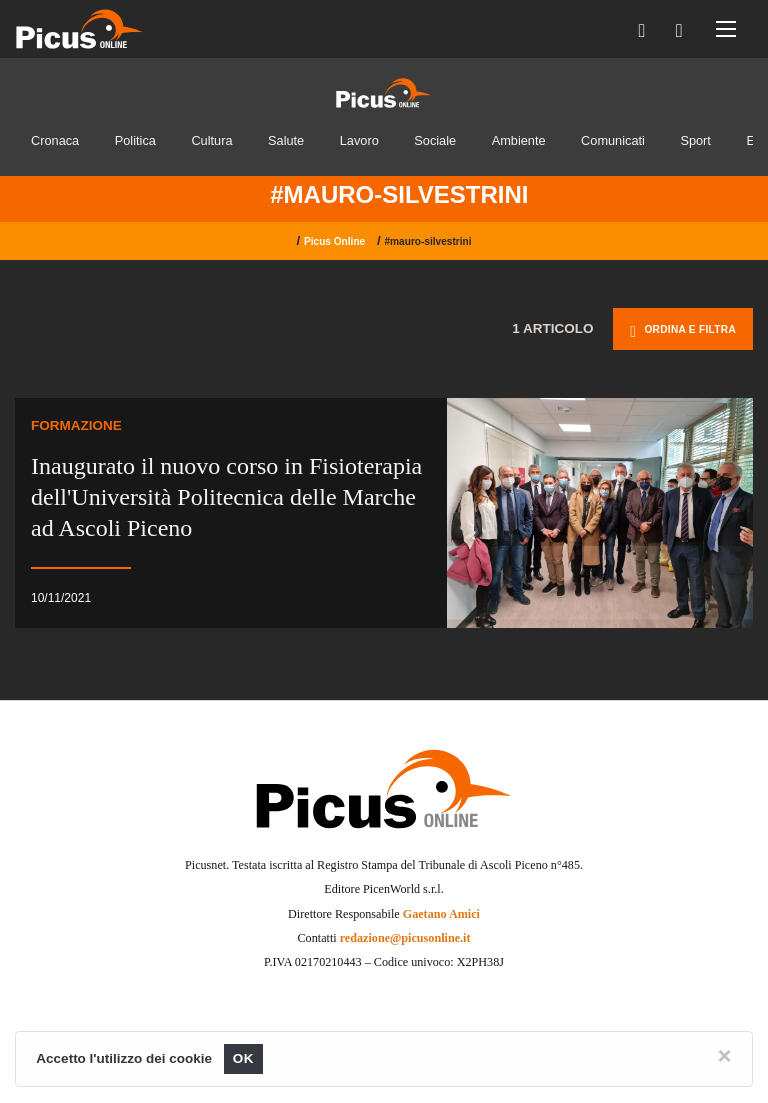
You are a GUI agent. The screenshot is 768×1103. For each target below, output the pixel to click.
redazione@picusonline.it (405, 938)
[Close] (725, 1056)
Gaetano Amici (441, 914)
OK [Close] (243, 1058)
